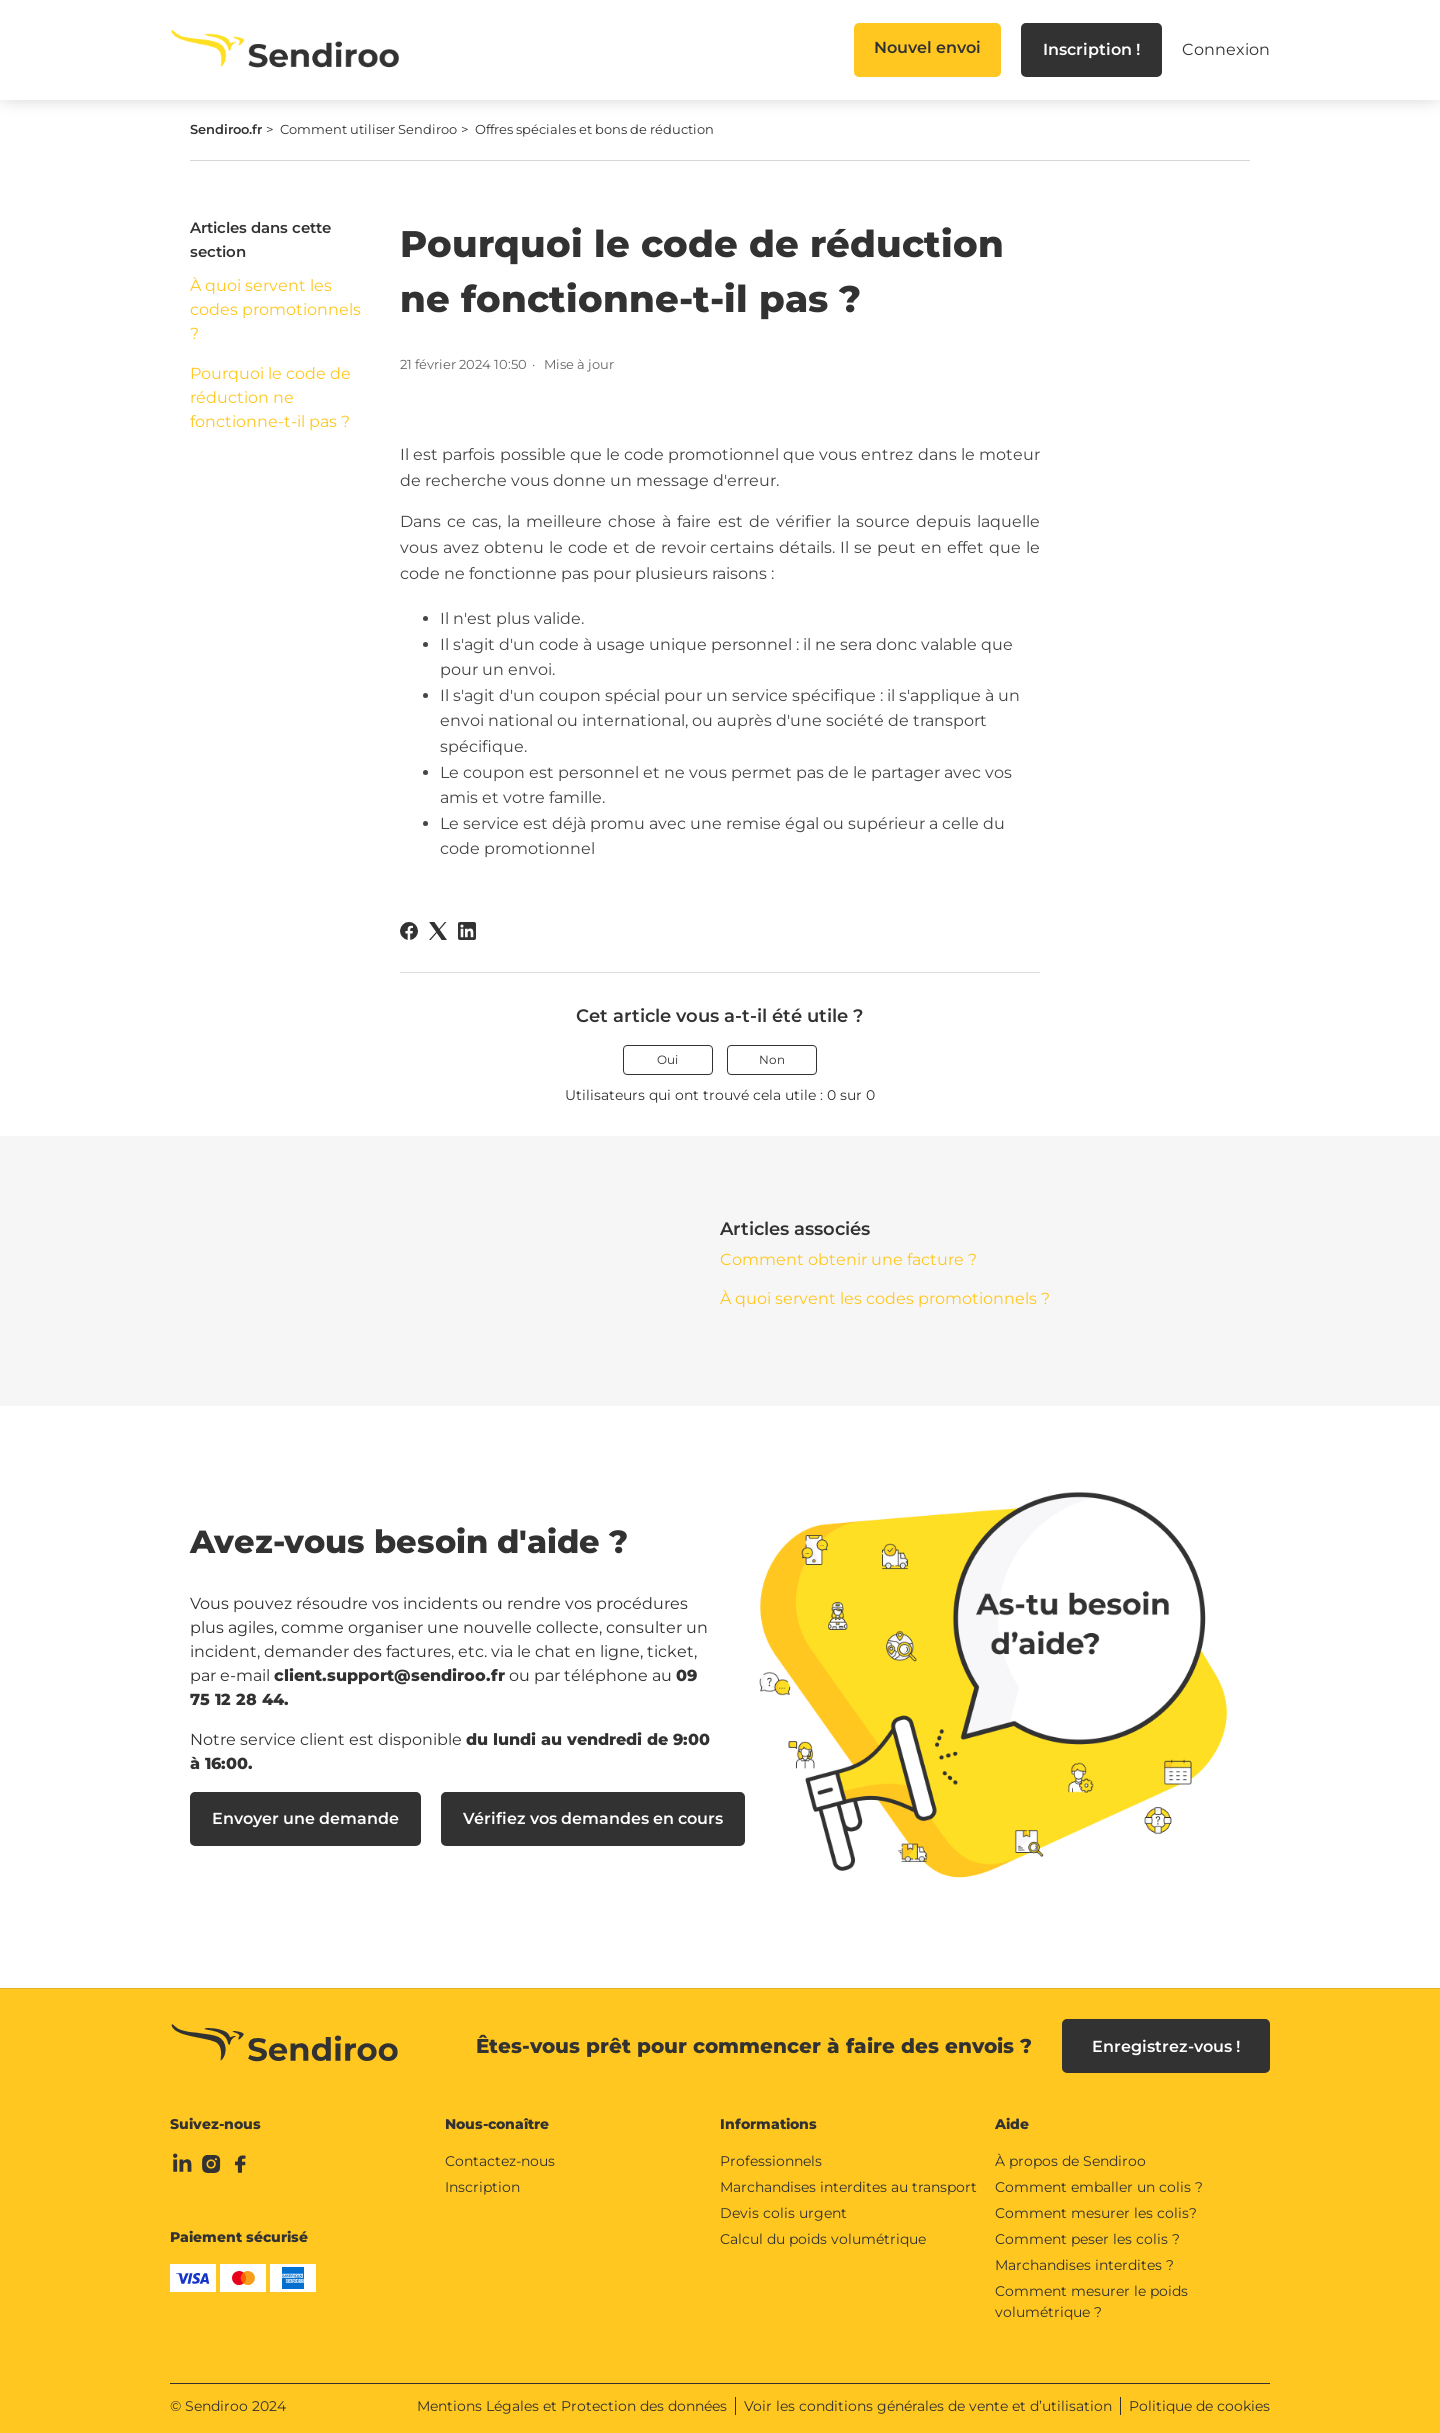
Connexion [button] (1226, 49)
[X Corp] (438, 931)
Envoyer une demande (305, 1818)
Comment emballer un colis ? (1099, 2187)
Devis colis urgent (783, 2213)
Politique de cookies (1199, 2406)
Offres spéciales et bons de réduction (594, 129)
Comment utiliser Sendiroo (368, 129)
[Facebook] (409, 931)
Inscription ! (1091, 49)
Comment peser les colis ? (1087, 2239)
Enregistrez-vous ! (1166, 2046)
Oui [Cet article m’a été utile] (667, 1059)
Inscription (482, 2187)
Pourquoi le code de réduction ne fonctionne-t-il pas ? (270, 397)
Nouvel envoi (927, 47)
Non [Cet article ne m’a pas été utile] (772, 1059)
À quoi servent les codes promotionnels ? (275, 309)
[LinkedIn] (467, 931)
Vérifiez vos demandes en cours (593, 1818)
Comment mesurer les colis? (1096, 2213)
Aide (1012, 2124)
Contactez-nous (500, 2161)
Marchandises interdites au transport (848, 2187)
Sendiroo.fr (226, 129)
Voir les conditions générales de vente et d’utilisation (928, 2406)
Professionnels (771, 2161)
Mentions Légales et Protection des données (572, 2406)
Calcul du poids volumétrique (823, 2239)
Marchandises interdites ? (1084, 2265)
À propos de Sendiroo (1070, 2161)
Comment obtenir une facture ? (848, 1259)
